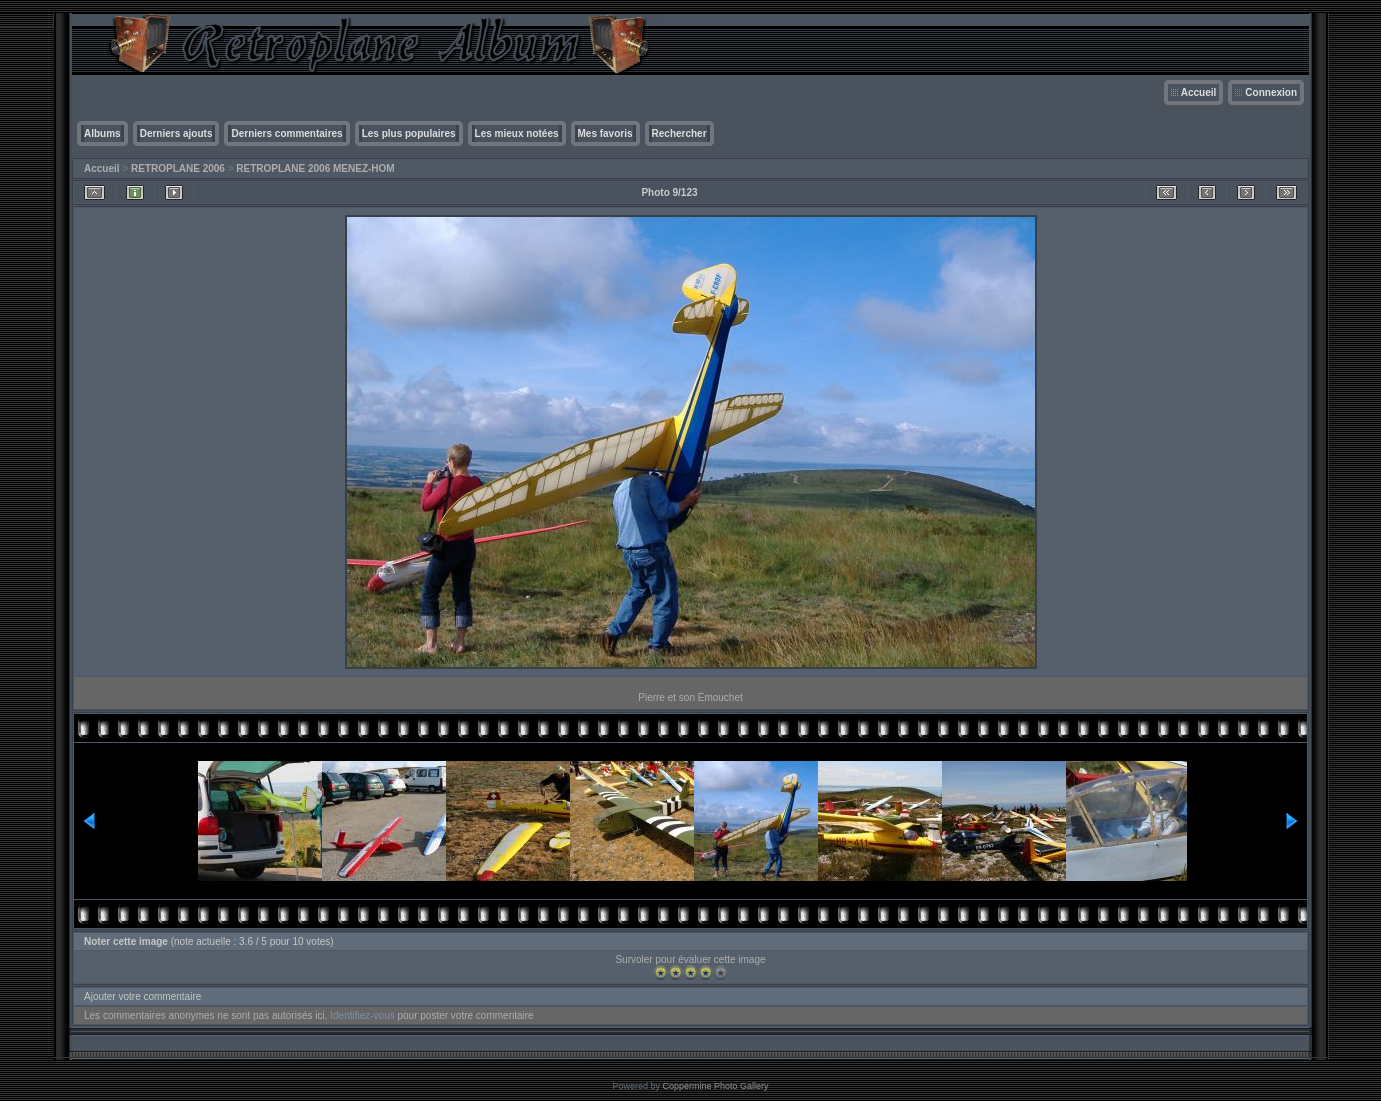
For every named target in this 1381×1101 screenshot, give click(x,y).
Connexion (1271, 92)
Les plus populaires (409, 133)
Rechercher (679, 133)
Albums (102, 133)
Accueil (1199, 92)
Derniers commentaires (286, 133)
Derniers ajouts (176, 133)
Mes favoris (605, 133)
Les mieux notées (517, 133)
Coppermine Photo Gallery (715, 1086)
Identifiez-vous (362, 1015)
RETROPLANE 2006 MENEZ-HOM (315, 168)
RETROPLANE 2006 (178, 168)
